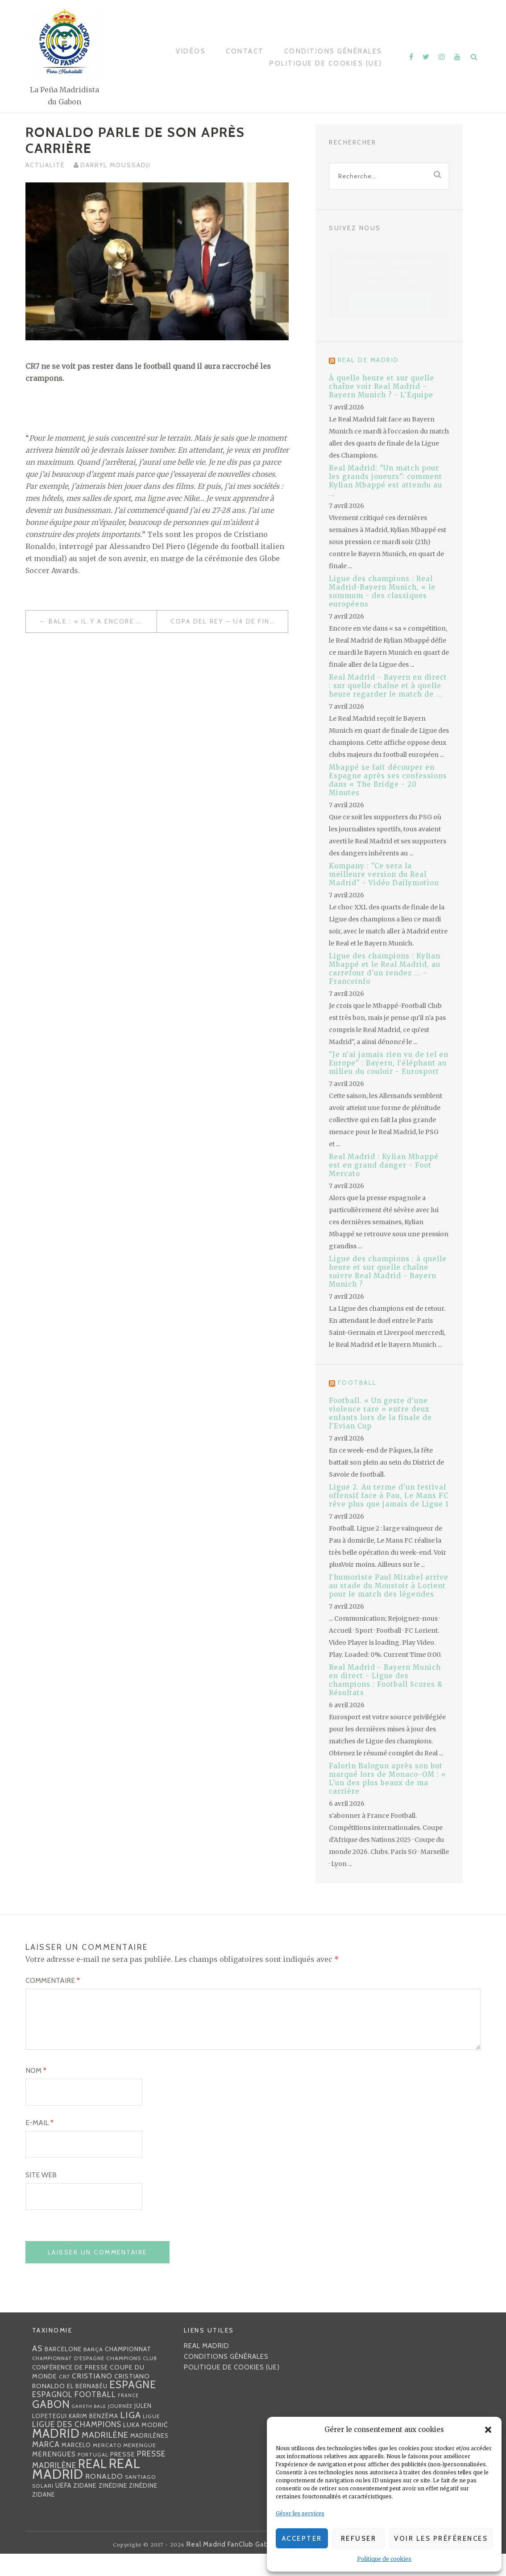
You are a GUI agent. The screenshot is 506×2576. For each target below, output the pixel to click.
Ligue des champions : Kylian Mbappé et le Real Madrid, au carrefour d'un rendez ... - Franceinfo (384, 969)
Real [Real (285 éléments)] (92, 2485)
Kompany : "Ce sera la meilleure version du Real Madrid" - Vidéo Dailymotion (384, 874)
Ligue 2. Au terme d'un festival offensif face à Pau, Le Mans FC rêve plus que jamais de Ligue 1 (389, 1495)
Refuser (359, 2539)
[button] (488, 2429)
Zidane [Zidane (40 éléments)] (85, 2507)
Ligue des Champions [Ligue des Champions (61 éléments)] (76, 2446)
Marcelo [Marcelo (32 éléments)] (76, 2466)
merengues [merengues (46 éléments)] (54, 2476)
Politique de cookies (384, 2558)
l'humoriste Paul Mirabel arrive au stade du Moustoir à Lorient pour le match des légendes (388, 1585)
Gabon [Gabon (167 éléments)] (51, 2425)
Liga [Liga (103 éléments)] (130, 2436)
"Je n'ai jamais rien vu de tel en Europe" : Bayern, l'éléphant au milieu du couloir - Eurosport (388, 1063)
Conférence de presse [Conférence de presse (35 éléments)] (70, 2389)
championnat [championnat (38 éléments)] (128, 2371)
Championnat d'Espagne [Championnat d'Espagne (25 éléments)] (68, 2380)
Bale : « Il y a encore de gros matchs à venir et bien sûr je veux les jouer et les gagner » (103, 621)
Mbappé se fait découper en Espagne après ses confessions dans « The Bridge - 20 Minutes (388, 780)
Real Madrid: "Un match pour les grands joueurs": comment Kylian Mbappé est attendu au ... (385, 481)
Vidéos (191, 51)
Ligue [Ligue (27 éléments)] (151, 2438)
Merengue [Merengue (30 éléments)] (139, 2467)
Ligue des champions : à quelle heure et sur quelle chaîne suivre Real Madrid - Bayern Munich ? (388, 1271)
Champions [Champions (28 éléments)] (123, 2380)
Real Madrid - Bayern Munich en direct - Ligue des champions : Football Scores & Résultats (386, 1680)
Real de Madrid (368, 360)
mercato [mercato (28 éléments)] (107, 2467)
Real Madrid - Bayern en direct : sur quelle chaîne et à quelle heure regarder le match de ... (388, 685)
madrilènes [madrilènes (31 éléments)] (149, 2457)
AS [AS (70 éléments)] (37, 2370)
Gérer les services (300, 2513)
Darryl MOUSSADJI (115, 165)
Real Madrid (206, 2368)
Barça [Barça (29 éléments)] (93, 2371)
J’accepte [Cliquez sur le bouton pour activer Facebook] (389, 303)
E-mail (39, 2144)
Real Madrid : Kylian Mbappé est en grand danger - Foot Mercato (384, 1165)
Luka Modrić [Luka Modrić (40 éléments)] (145, 2447)
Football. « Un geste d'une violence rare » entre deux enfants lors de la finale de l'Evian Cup (380, 1413)
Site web (41, 2196)
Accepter (302, 2539)
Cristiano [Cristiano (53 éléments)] (92, 2397)
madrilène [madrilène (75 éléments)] (105, 2457)
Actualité (45, 165)
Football (357, 1383)
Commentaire (52, 1980)
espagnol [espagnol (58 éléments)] (52, 2416)
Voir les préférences (441, 2539)
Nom (35, 2092)
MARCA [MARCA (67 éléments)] (46, 2466)
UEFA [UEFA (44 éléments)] (63, 2507)
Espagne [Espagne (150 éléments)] (132, 2406)
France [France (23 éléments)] (128, 2417)
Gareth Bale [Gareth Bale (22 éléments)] (89, 2428)
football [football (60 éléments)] (95, 2416)
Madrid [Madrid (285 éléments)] (56, 2455)
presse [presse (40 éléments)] (122, 2476)
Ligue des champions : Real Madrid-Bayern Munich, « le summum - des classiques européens (382, 591)
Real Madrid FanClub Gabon (232, 2567)
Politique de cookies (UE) (326, 63)
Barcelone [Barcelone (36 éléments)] (63, 2370)
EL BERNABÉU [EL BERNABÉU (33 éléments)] (87, 2407)
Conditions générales (333, 51)
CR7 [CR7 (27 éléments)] (64, 2398)
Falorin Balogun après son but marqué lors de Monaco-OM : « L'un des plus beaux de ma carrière (387, 1779)
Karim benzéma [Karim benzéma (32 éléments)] (93, 2437)
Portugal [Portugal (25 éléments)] (93, 2476)
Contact (245, 51)
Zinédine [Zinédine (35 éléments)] (113, 2507)
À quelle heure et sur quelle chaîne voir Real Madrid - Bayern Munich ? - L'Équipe (381, 386)
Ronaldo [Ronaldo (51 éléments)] (104, 2498)
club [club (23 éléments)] (150, 2380)
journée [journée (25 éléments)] (120, 2428)
